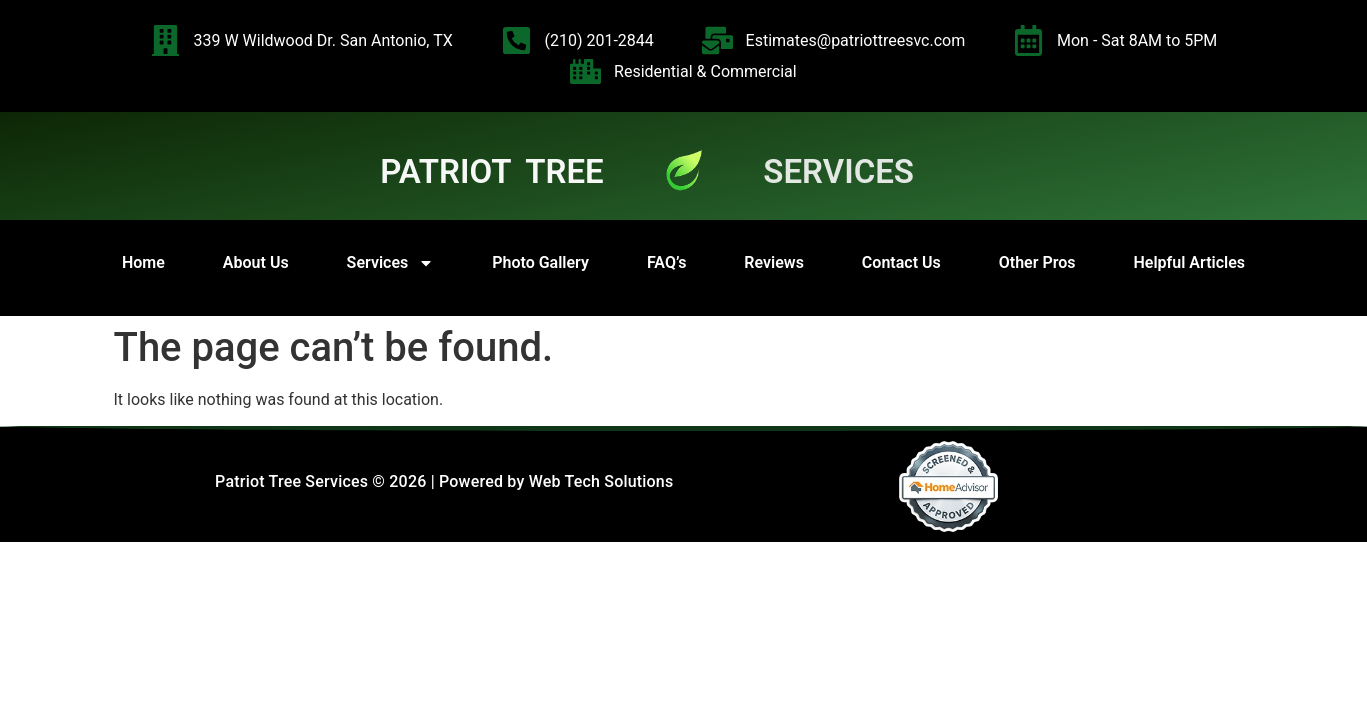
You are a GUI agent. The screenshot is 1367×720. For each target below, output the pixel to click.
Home (143, 262)
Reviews (774, 262)
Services (391, 263)
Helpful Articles (1189, 262)
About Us (256, 262)
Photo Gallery (540, 262)
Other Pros (1037, 262)
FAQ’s (666, 262)
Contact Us (901, 262)
